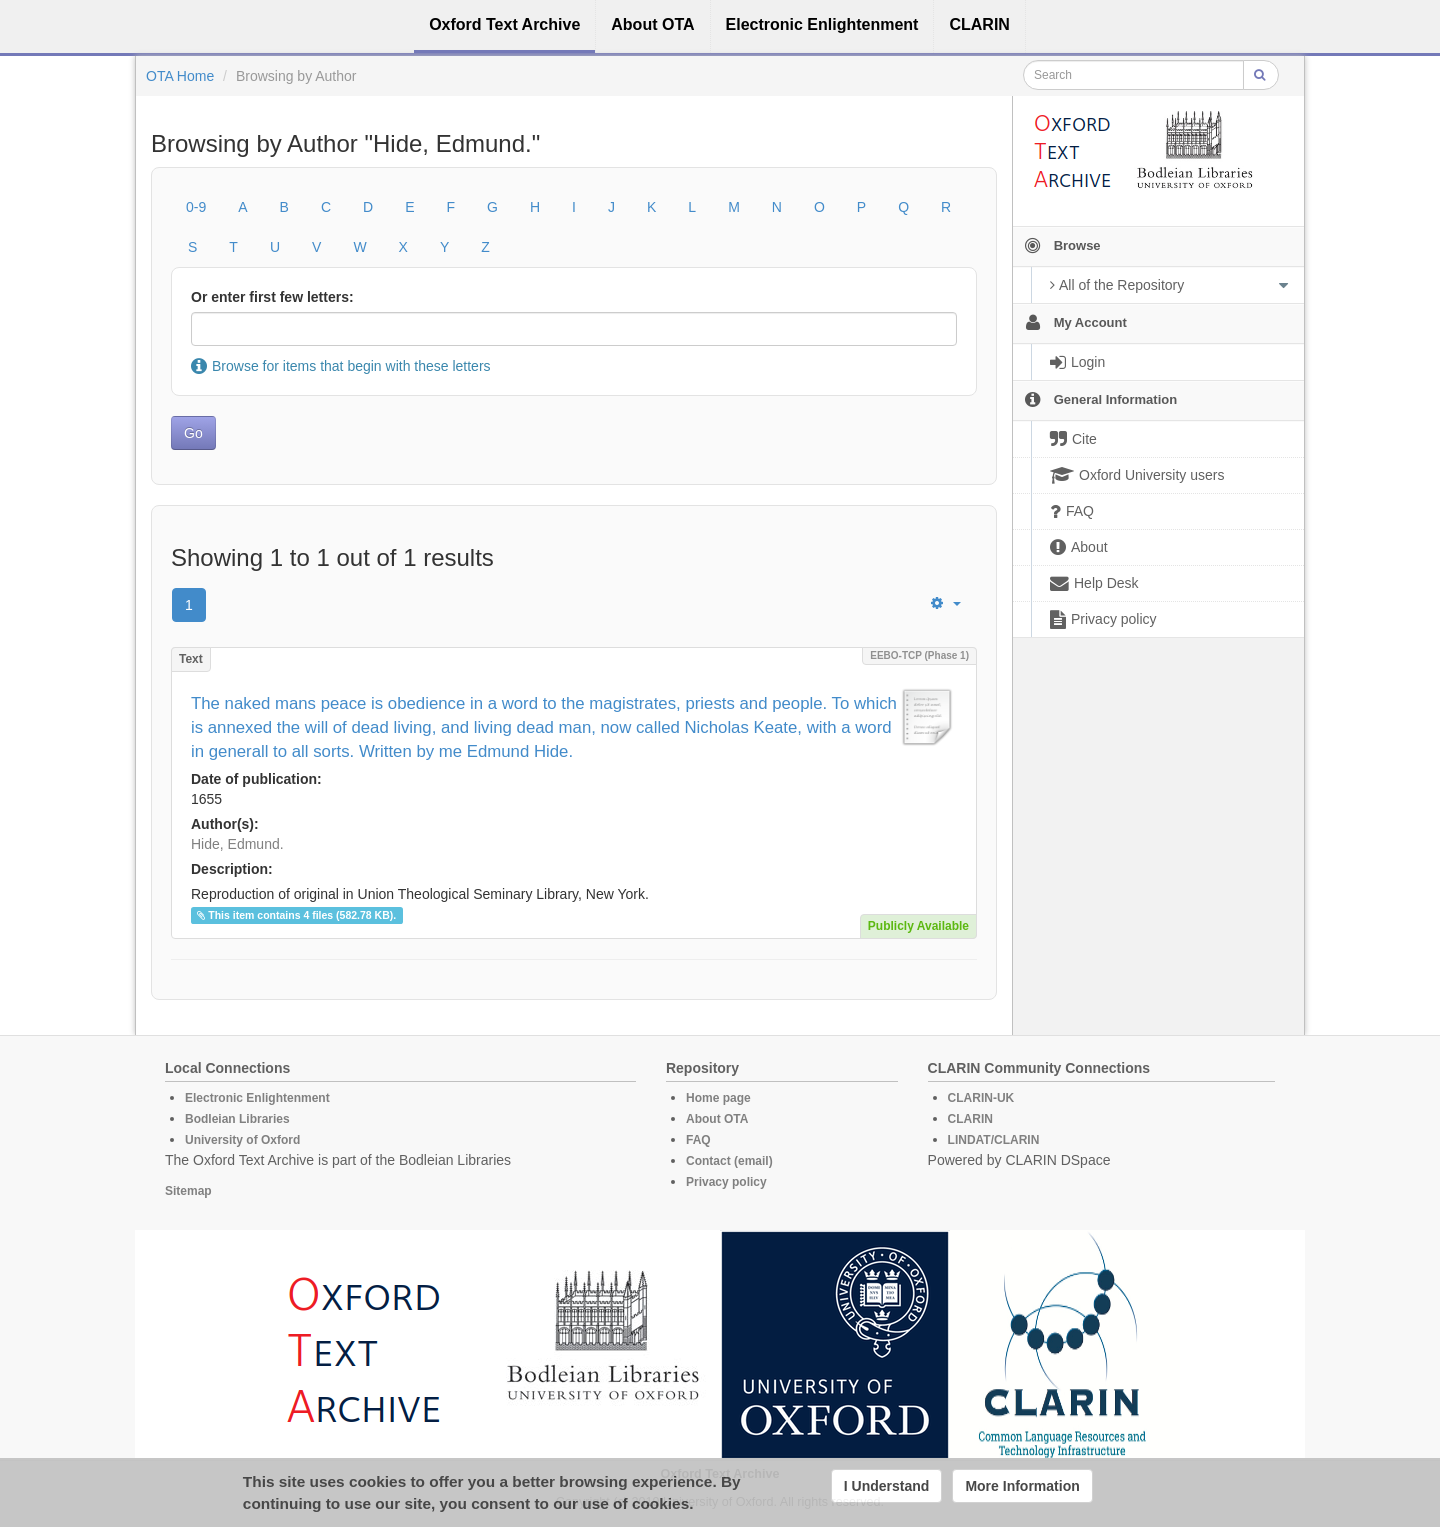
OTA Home (180, 76)
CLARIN (970, 1119)
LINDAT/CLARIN (994, 1140)
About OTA (717, 1119)
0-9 (196, 207)
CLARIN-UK (981, 1098)
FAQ (698, 1140)
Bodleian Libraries (237, 1119)
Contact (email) (729, 1161)
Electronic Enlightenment (257, 1098)
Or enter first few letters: (272, 297)
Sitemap (188, 1191)
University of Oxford (242, 1140)
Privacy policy (726, 1182)
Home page (718, 1098)
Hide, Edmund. (237, 844)
